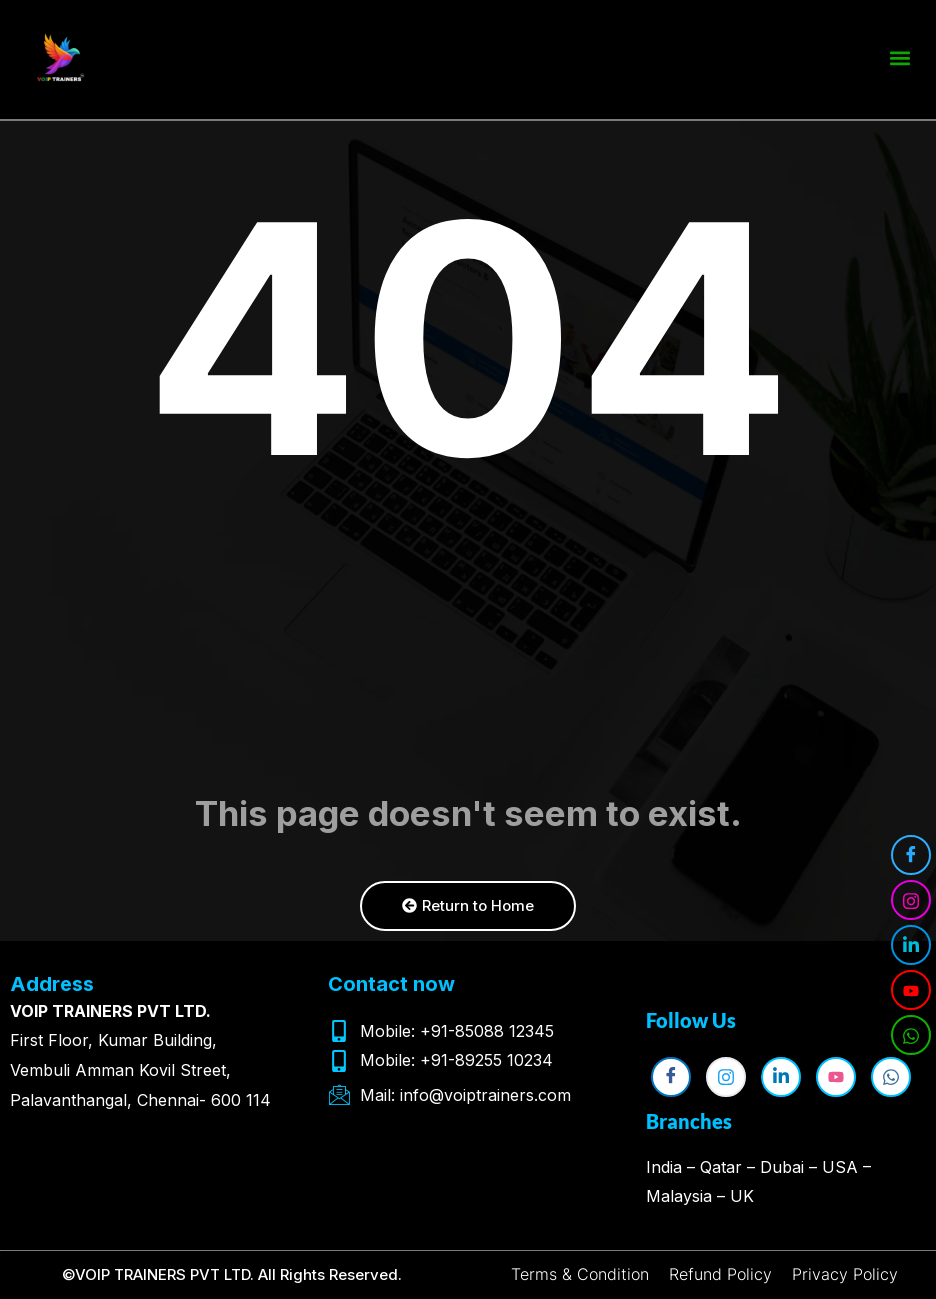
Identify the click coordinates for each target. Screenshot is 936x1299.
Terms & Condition (580, 1274)
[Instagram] (911, 900)
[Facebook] (911, 855)
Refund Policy (720, 1274)
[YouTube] (911, 990)
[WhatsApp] (911, 1035)
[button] (899, 54)
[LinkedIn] (911, 945)
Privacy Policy (845, 1274)
